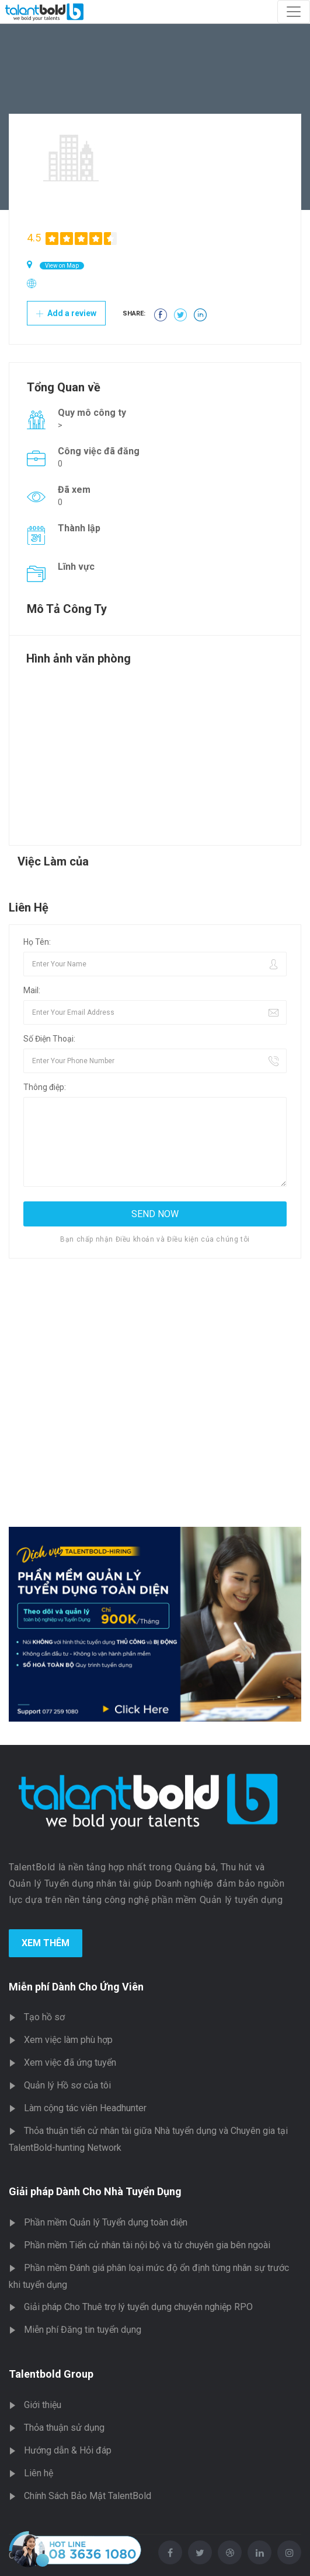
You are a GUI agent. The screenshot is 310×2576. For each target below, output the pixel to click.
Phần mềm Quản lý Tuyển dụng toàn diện (105, 2222)
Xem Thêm (45, 1942)
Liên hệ (38, 2473)
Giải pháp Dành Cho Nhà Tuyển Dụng (95, 2191)
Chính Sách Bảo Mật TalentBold (87, 2495)
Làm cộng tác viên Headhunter (85, 2108)
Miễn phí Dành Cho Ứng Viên (76, 1987)
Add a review (66, 313)
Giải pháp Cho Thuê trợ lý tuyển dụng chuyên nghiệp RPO (138, 2306)
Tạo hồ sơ (44, 2017)
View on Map (62, 265)
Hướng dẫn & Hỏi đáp (68, 2450)
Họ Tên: (37, 942)
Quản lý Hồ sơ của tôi (67, 2085)
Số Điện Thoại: (49, 1038)
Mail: (31, 990)
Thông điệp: (44, 1087)
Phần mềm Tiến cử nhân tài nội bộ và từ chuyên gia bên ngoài (147, 2245)
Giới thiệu (42, 2404)
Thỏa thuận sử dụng (64, 2427)
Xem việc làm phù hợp (68, 2039)
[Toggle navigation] (293, 11)
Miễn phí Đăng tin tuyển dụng (82, 2329)
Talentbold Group (51, 2374)
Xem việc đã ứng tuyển (70, 2062)
